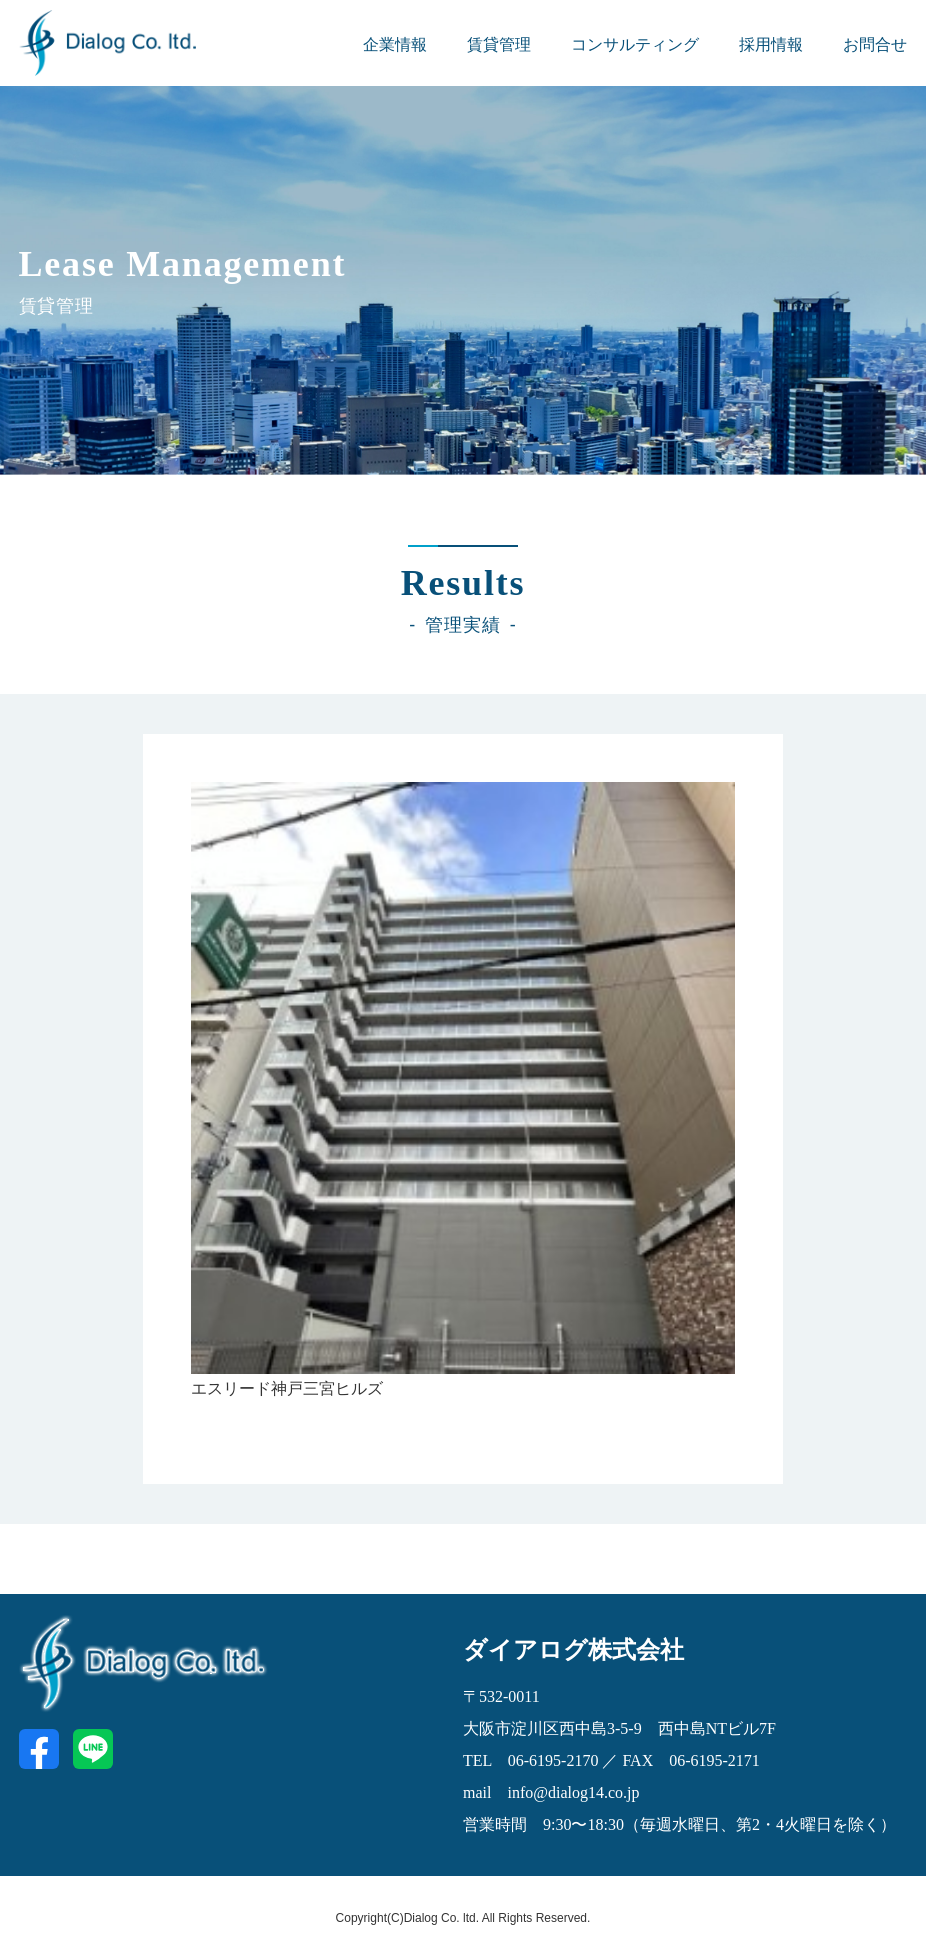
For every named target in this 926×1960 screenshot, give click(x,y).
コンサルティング (635, 44)
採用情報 (771, 44)
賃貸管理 (499, 44)
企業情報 (395, 44)
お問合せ (875, 44)
